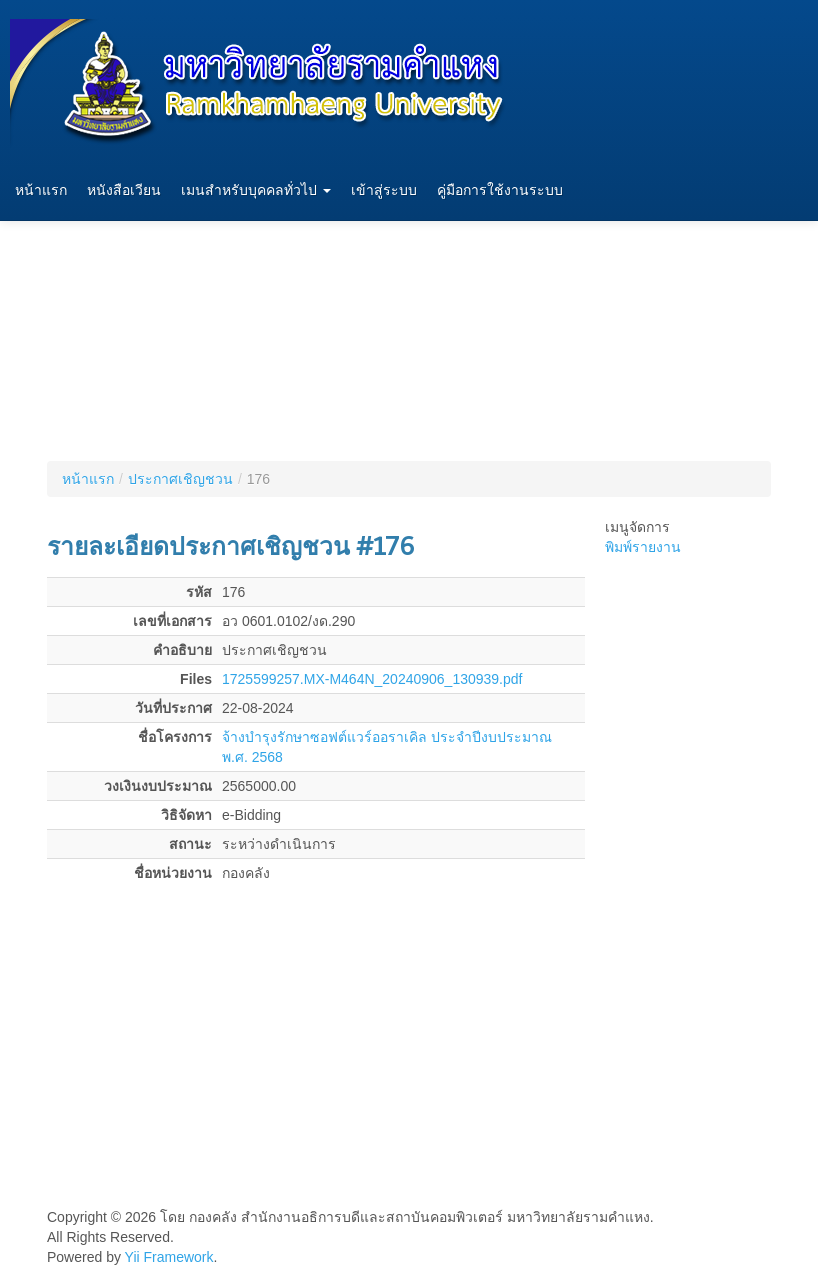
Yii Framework (169, 1257)
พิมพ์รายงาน (643, 547)
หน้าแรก (41, 190)
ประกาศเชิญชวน (180, 479)
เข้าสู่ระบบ (384, 190)
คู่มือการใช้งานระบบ (500, 190)
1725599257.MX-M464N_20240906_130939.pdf (372, 679)
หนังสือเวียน (124, 190)
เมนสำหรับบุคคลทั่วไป (256, 190)
